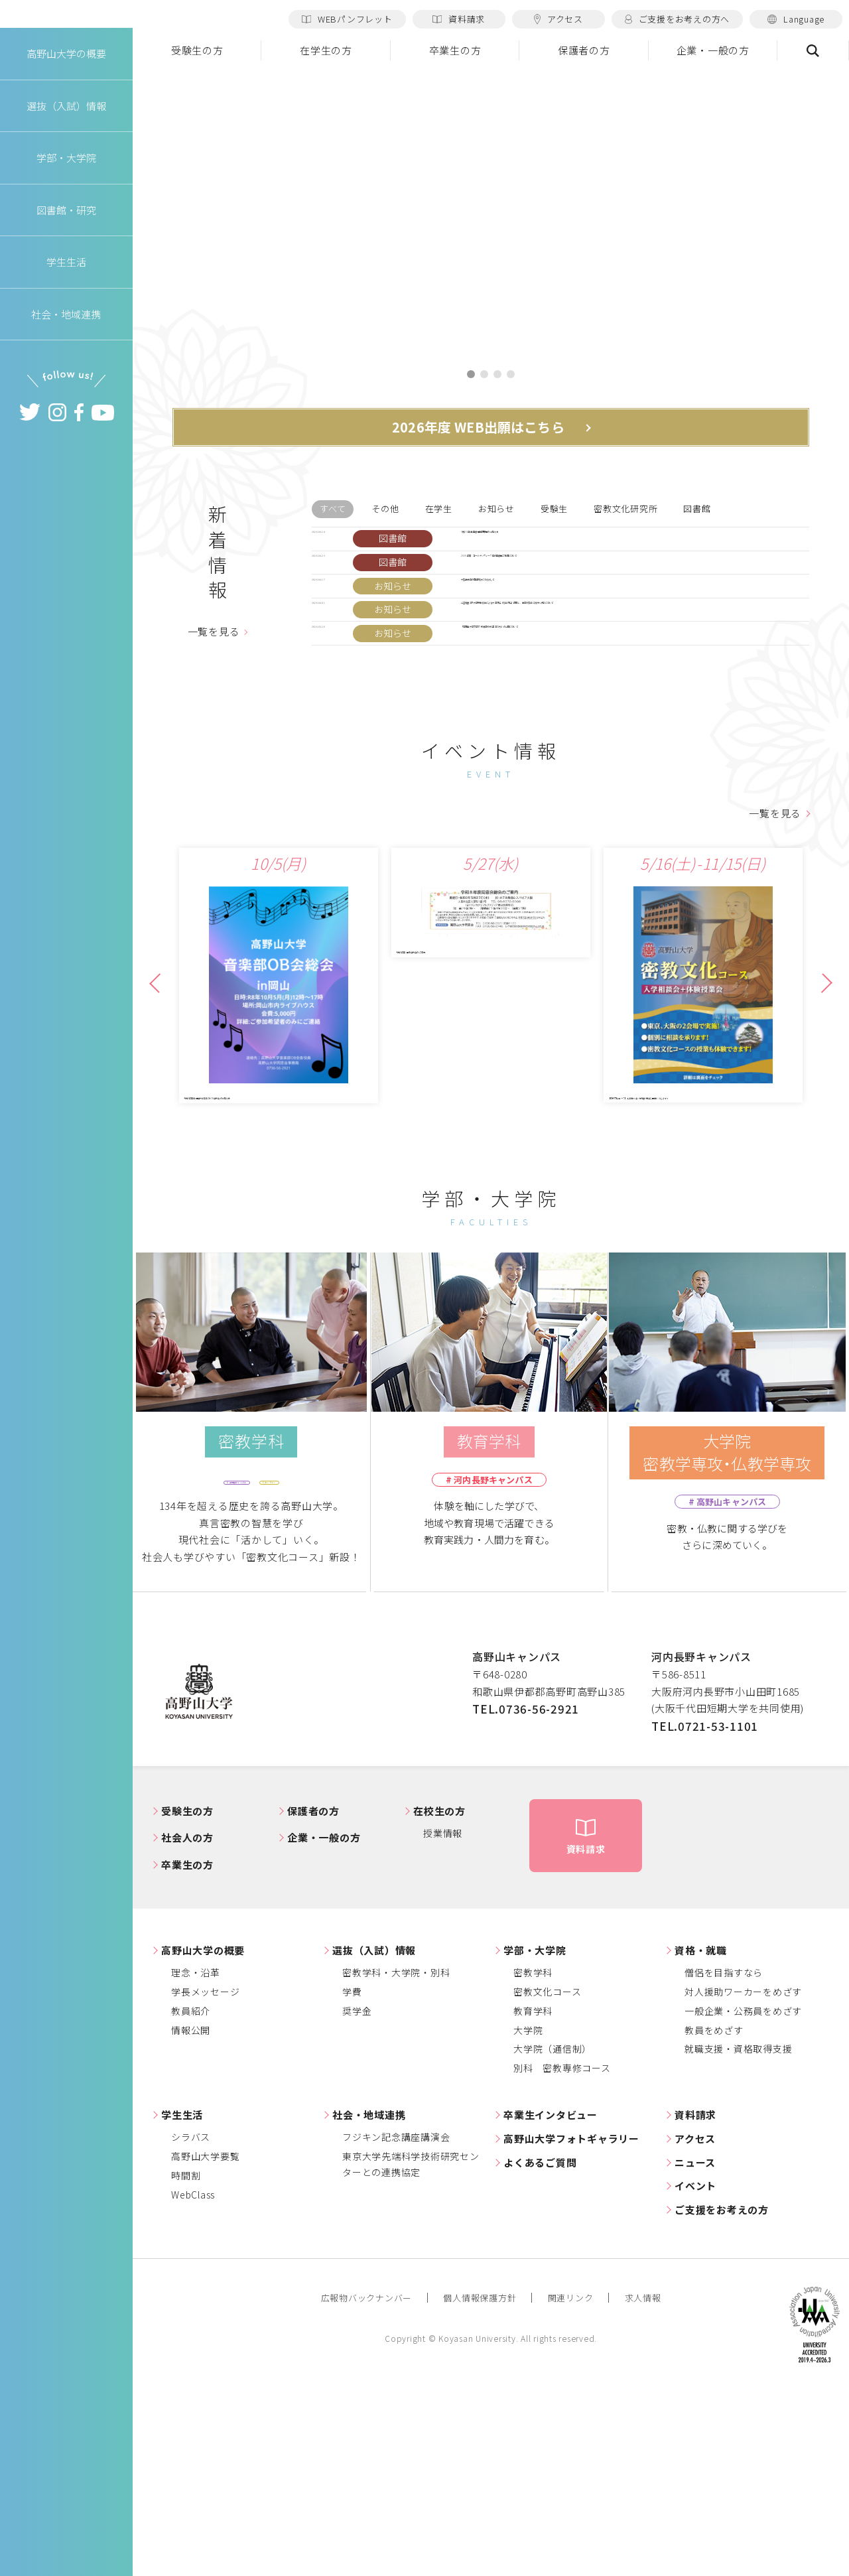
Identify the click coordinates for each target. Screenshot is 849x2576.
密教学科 (533, 2159)
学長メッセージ (205, 2178)
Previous (159, 1144)
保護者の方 (584, 50)
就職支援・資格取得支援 (738, 2235)
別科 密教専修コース (562, 2255)
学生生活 (182, 2302)
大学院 (528, 2216)
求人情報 (643, 2484)
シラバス (190, 2324)
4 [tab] (511, 375)
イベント (695, 2373)
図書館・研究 (66, 248)
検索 (813, 50)
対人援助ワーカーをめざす (743, 2178)
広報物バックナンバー (367, 2484)
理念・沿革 (195, 2159)
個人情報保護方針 (479, 2484)
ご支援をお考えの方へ (677, 19)
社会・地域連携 (368, 2302)
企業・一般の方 (713, 50)
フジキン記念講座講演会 (396, 2324)
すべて (333, 514)
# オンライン (310, 1666)
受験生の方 (197, 50)
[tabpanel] (491, 211)
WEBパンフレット (347, 19)
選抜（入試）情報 (374, 2136)
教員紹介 (190, 2197)
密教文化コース (547, 2178)
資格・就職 (701, 2136)
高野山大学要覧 (205, 2343)
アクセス (558, 19)
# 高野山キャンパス (205, 1666)
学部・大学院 (534, 2136)
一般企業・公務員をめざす (743, 2197)
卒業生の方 (455, 50)
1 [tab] (471, 375)
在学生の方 (326, 50)
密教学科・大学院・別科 (396, 2159)
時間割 (185, 2362)
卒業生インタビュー (550, 2302)
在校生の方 (439, 1997)
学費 (352, 2178)
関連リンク (571, 2484)
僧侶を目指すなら (724, 2159)
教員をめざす (714, 2216)
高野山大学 (66, 33)
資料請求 (458, 19)
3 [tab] (497, 375)
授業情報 (442, 2020)
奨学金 (356, 2197)
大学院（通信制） (552, 2235)
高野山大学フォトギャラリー (571, 2325)
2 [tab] (484, 375)
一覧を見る (214, 696)
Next (820, 1144)
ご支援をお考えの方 (722, 2397)
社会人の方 (187, 2024)
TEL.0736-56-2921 (525, 1895)
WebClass (193, 2381)
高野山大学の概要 (66, 92)
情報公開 (190, 2216)
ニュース (695, 2349)
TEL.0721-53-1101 (704, 1912)
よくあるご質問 (539, 2349)
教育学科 (533, 2197)
